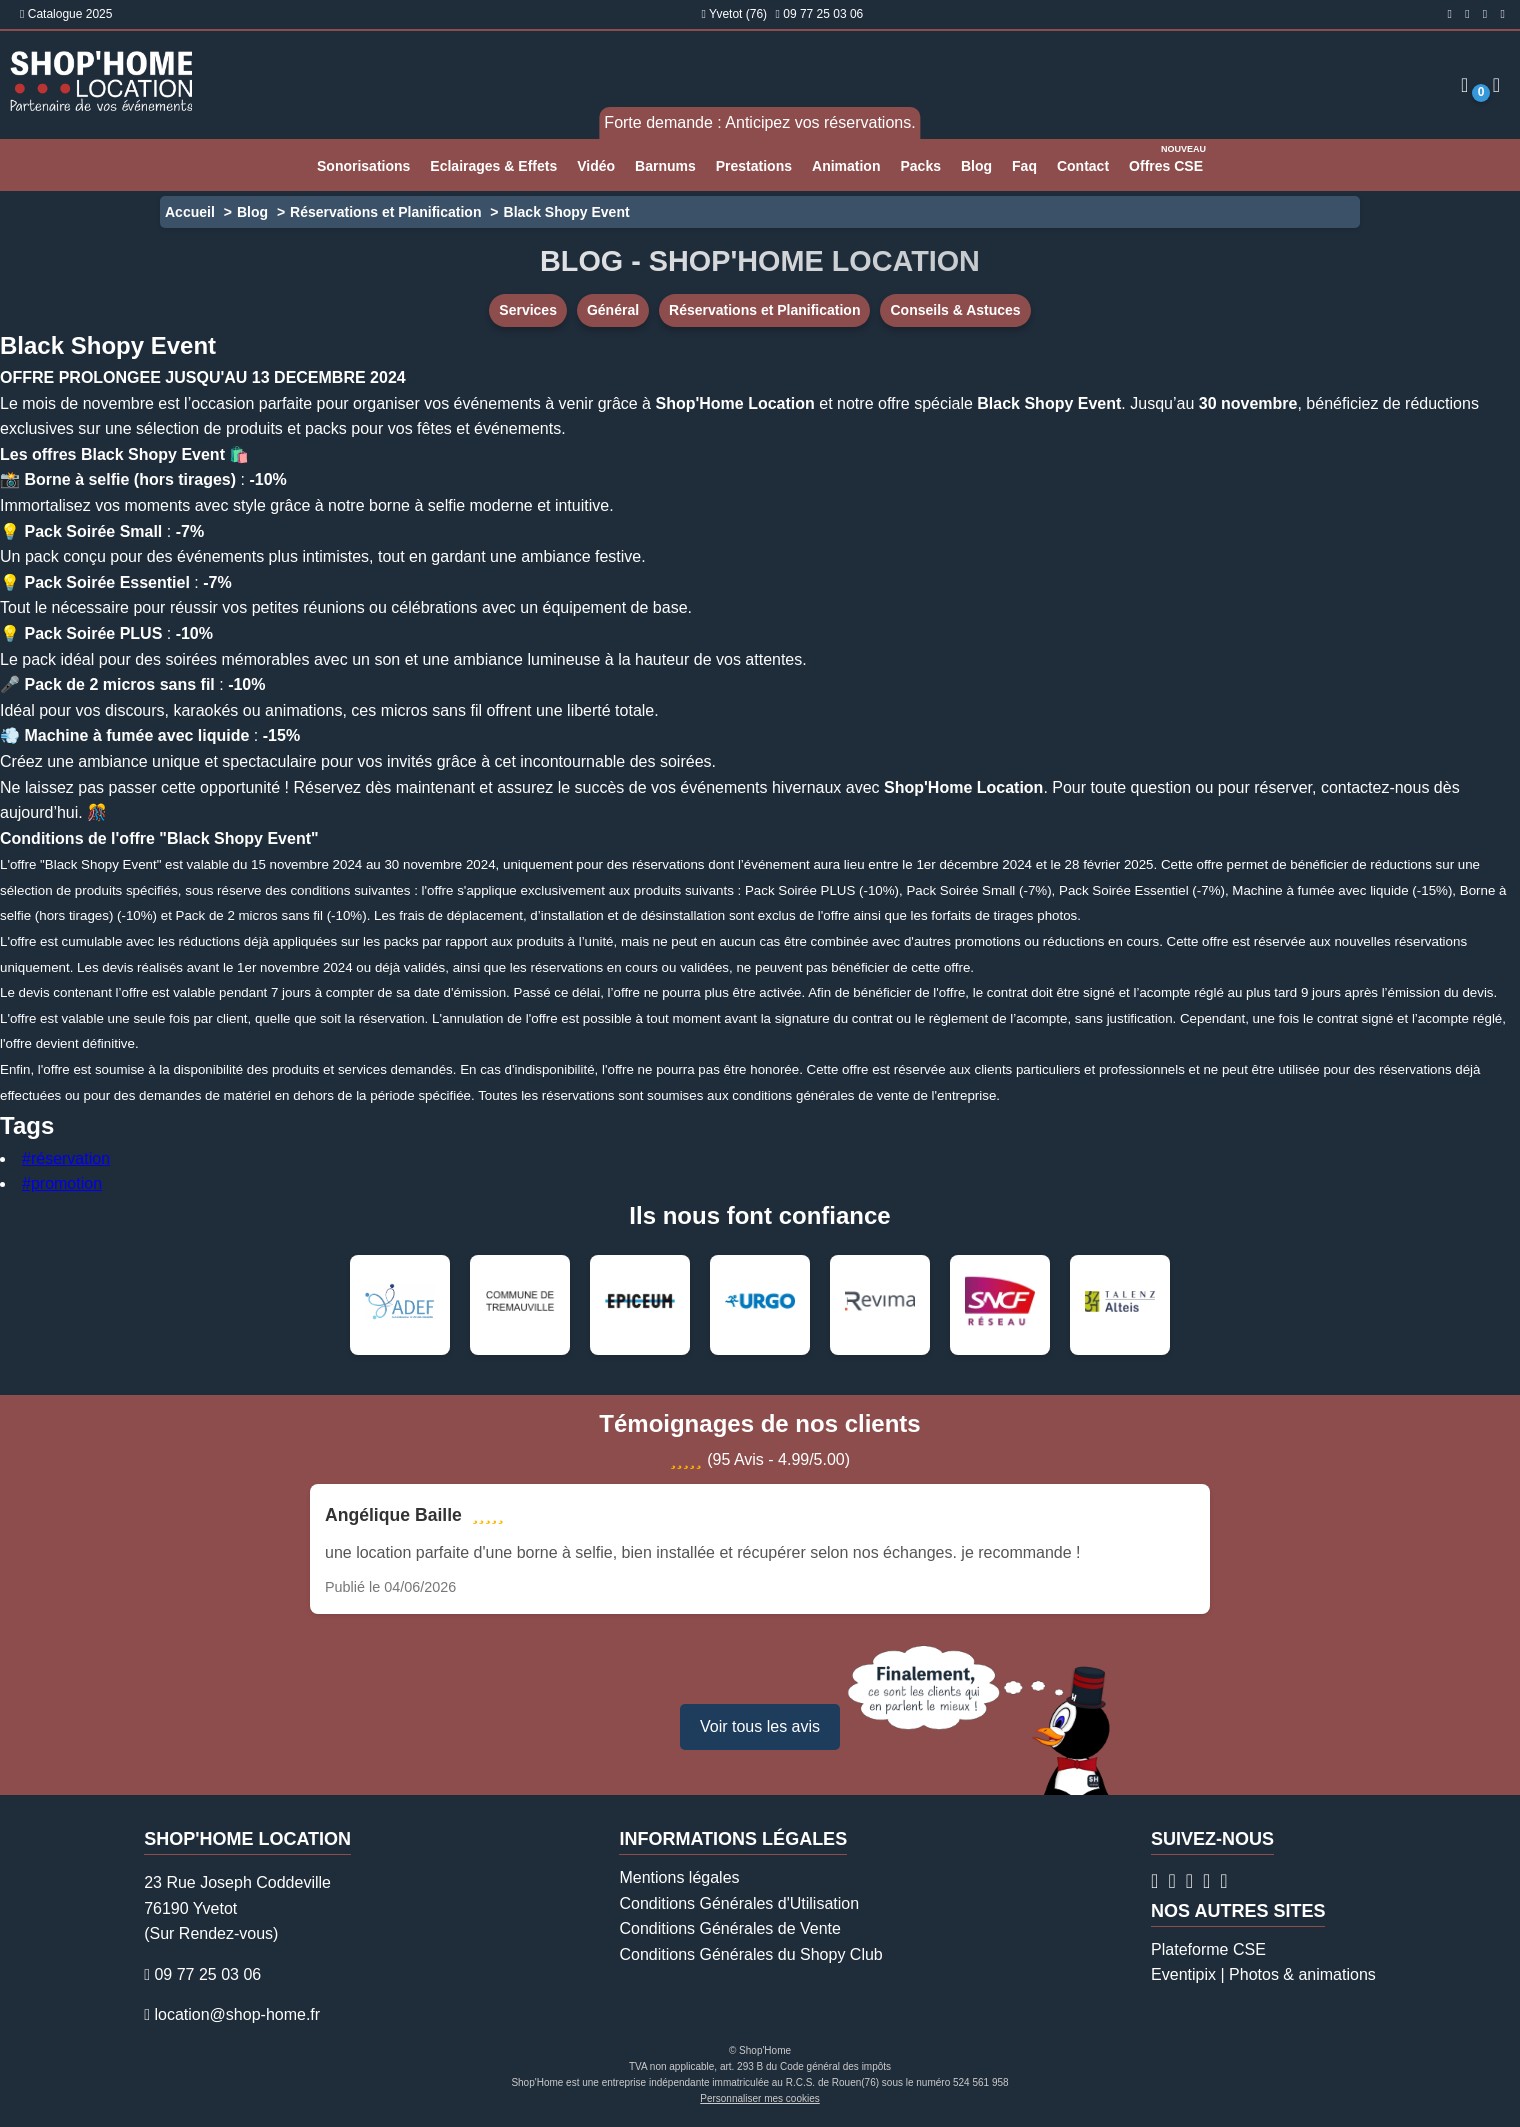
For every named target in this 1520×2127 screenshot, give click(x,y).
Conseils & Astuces (955, 310)
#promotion (62, 1183)
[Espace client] (1464, 85)
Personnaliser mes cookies (760, 2098)
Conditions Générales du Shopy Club (750, 1954)
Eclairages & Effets (493, 166)
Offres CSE (1168, 157)
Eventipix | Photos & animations (1263, 1974)
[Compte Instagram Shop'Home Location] (1467, 14)
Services (528, 310)
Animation (846, 166)
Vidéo (596, 166)
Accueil (190, 212)
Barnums (665, 166)
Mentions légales (679, 1877)
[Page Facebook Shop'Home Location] (1449, 14)
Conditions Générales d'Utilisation (739, 1903)
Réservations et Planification (385, 212)
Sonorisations (363, 166)
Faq (1024, 166)
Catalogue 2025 (66, 14)
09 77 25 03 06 (823, 14)
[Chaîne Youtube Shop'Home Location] (1223, 1881)
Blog (976, 166)
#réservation (66, 1158)
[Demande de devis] (1496, 85)
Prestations (754, 166)
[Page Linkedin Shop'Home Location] (1503, 14)
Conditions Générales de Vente (729, 1928)
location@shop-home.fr (237, 2014)
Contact (1083, 166)
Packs (920, 166)
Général (613, 310)
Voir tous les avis (760, 1726)
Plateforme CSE (1208, 1949)
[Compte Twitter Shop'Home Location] (1485, 14)
